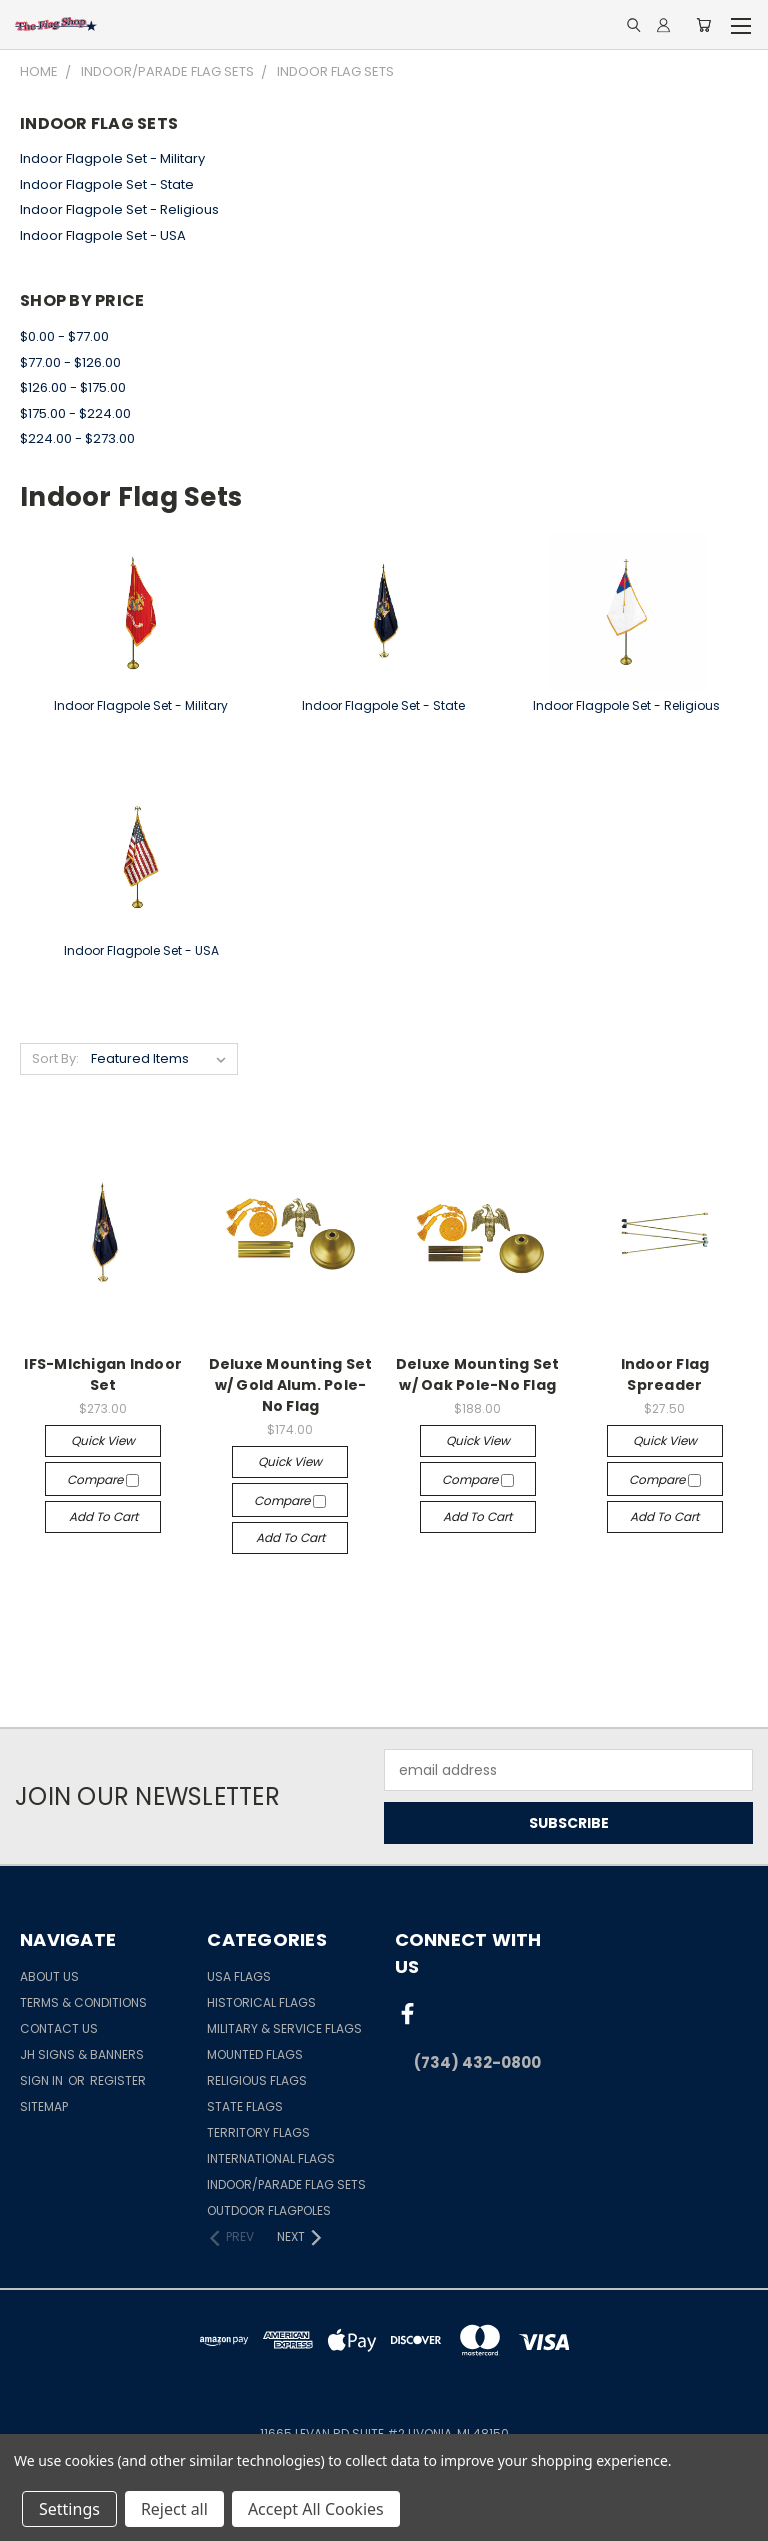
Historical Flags (261, 2002)
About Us (49, 1976)
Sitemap (44, 2106)
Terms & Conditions (83, 2002)
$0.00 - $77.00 (64, 336)
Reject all (174, 2509)
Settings (69, 2509)
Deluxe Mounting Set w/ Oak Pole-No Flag (478, 1374)
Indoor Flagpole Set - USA (103, 235)
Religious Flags (257, 2080)
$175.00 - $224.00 (75, 413)
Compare (103, 1479)
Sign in (43, 2080)
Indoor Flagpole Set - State (107, 184)
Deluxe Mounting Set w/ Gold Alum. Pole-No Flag (291, 1385)
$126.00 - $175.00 (73, 387)
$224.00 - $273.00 (77, 438)
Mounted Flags (255, 2054)
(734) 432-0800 (477, 2062)
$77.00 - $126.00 (70, 362)
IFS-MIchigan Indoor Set (103, 1374)
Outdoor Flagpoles (269, 2210)
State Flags (245, 2106)
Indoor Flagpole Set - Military (112, 158)
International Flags (271, 2158)
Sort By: (55, 1058)
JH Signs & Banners (82, 2054)
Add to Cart (103, 1516)
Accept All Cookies (316, 2509)
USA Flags (239, 1976)
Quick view (103, 1440)
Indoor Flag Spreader (665, 1374)
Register (118, 2080)
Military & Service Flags (284, 2028)
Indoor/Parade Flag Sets (286, 2184)
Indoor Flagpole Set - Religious (119, 209)
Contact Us (59, 2028)
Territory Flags (258, 2132)
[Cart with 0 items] (703, 25)
